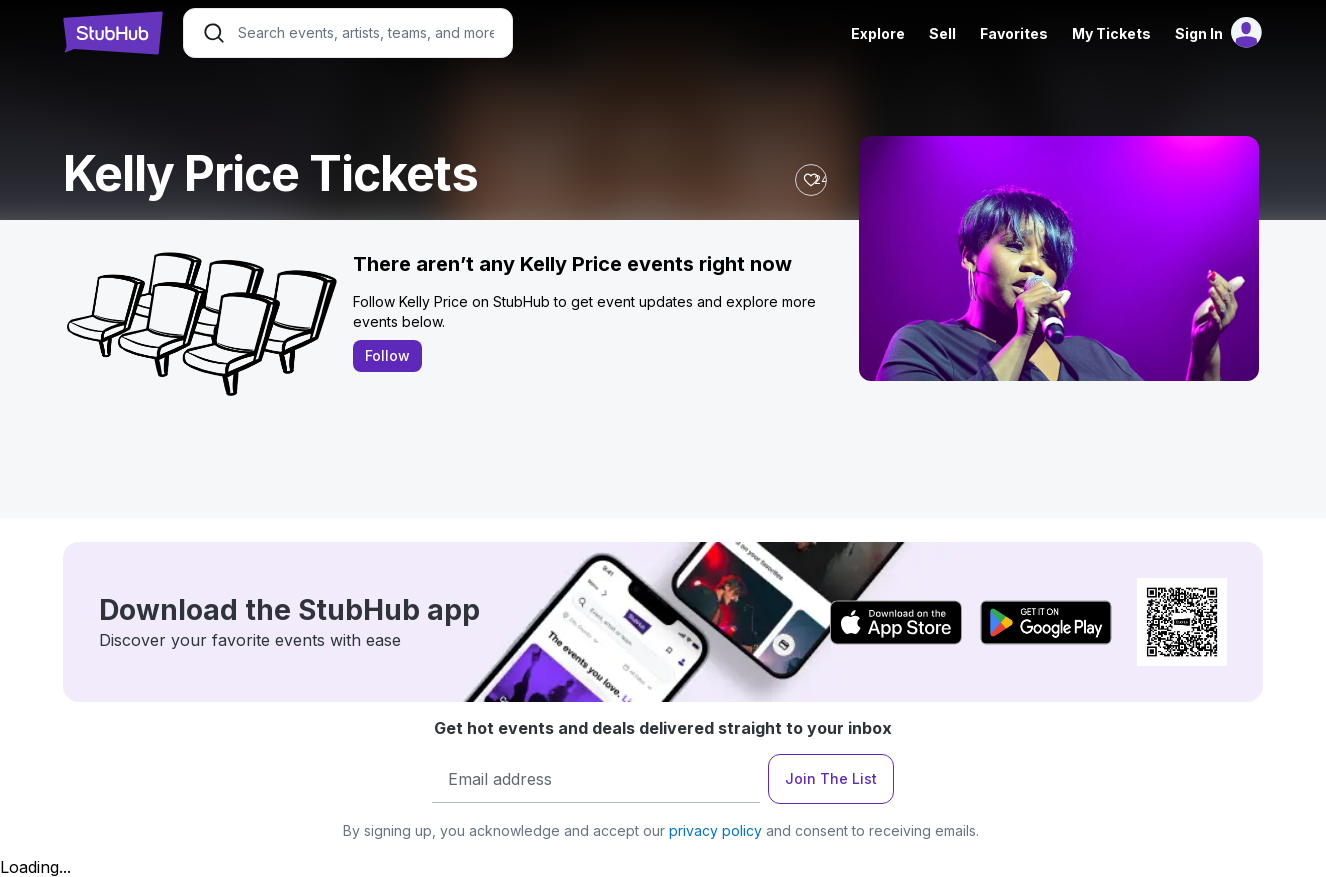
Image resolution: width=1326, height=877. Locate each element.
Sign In (1199, 33)
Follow (387, 355)
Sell (942, 33)
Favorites (1014, 33)
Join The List (831, 778)
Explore (878, 33)
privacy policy (715, 830)
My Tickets (1111, 33)
